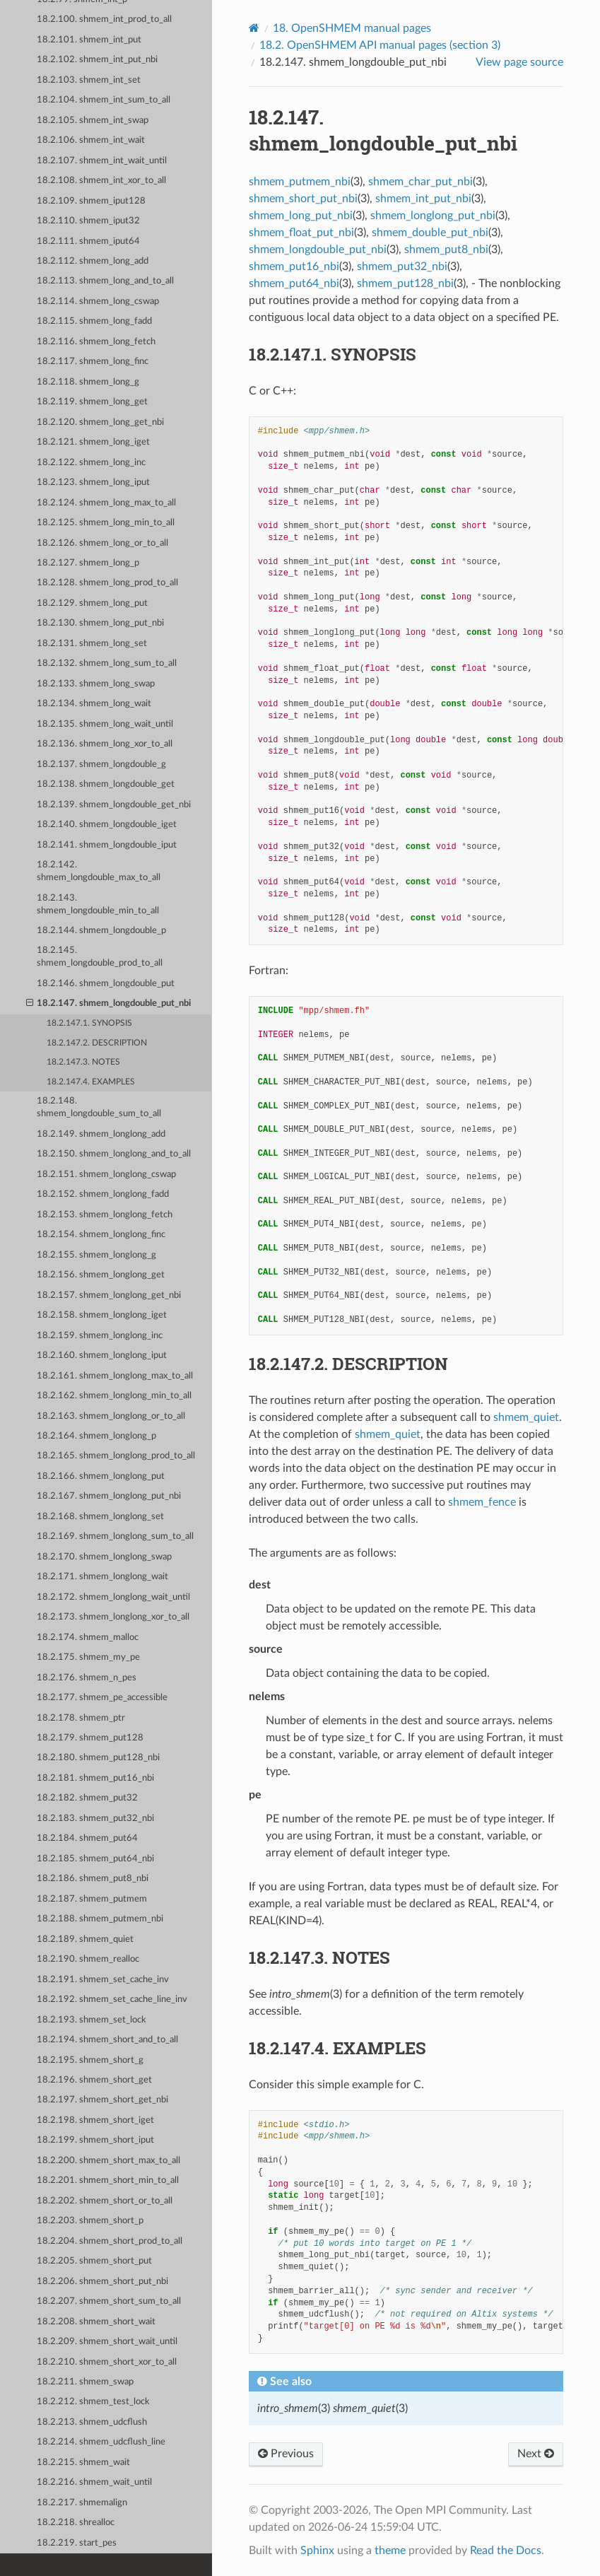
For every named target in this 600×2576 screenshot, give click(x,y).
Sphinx (317, 2550)
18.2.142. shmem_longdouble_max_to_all (98, 871)
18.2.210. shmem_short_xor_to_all (107, 2362)
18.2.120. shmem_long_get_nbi (100, 422)
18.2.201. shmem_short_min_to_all (108, 2180)
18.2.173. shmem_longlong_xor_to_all (113, 1617)
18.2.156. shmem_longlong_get (101, 1275)
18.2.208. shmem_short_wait (96, 2321)
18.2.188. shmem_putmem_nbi (100, 1919)
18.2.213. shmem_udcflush (92, 2422)
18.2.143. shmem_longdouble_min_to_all (98, 904)
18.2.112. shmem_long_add (92, 261)
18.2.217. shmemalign (82, 2502)
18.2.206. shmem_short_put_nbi (102, 2281)
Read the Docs (505, 2550)
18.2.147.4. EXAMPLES (91, 1082)
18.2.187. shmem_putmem (92, 1899)
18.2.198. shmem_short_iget (95, 2120)
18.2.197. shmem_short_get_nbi (102, 2099)
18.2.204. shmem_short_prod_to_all (109, 2241)
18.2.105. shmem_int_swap (92, 120)
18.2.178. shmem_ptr (81, 1718)
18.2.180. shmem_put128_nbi (98, 1757)
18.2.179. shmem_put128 (90, 1738)
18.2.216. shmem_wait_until (94, 2482)
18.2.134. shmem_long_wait (94, 703)
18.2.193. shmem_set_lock (91, 2020)
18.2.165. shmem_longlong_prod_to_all (116, 1455)
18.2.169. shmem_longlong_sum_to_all (115, 1536)
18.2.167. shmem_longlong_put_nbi (109, 1496)
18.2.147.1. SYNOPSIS (89, 1023)
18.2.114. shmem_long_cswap (98, 301)
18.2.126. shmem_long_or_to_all (102, 543)
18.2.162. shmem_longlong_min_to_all (114, 1395)
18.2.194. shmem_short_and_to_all (107, 2039)
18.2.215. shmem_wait (83, 2462)
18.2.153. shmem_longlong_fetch (104, 1214)
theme (390, 2550)
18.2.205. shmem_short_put (94, 2261)
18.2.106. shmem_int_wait (91, 140)
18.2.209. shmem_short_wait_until (107, 2341)
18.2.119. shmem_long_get (92, 401)
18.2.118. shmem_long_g (88, 382)
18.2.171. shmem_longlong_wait (102, 1576)
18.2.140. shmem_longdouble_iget (107, 824)
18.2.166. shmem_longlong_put (101, 1476)
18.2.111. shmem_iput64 (88, 241)
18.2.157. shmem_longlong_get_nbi (109, 1295)
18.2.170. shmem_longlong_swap (104, 1557)
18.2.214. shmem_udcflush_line (101, 2442)
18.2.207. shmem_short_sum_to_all (109, 2301)
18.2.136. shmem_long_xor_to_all (104, 744)
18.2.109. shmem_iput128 (91, 201)
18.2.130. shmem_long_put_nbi (100, 623)
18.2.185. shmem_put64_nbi (95, 1858)
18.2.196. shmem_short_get (94, 2080)
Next (535, 2453)
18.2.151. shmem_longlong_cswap (106, 1174)
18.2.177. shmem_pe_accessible (102, 1697)
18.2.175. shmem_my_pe (88, 1657)
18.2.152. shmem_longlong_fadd (103, 1194)
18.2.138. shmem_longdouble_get (106, 784)
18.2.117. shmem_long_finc (92, 361)
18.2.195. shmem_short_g (90, 2060)
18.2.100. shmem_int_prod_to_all (104, 19)
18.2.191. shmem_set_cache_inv (103, 1979)
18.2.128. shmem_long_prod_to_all (107, 582)
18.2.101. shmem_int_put (89, 40)
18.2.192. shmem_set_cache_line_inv (112, 1999)
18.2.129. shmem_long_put (92, 603)
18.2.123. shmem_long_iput (93, 482)
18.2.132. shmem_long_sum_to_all (107, 663)
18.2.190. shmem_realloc (88, 1959)
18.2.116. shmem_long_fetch (96, 341)
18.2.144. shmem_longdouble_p (101, 930)
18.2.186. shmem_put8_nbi (92, 1878)
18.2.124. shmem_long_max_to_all (106, 503)
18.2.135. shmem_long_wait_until (105, 724)
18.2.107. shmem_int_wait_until (102, 160)
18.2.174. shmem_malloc (88, 1637)
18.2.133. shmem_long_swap (96, 684)
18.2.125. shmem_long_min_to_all (106, 522)
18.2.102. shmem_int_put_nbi (97, 59)
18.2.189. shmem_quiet (85, 1939)
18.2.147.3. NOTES (83, 1062)
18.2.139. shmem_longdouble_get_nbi (114, 804)
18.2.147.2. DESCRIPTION (97, 1043)
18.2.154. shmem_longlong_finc (101, 1234)
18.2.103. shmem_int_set (89, 80)
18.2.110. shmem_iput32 (88, 221)
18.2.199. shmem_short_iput (95, 2140)
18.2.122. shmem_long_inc (91, 462)
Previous (286, 2453)
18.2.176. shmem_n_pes (86, 1677)
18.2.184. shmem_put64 (87, 1838)
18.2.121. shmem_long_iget (93, 442)
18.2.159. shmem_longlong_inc (100, 1335)
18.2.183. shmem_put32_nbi (95, 1818)
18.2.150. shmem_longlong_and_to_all (114, 1154)
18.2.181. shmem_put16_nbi (95, 1778)
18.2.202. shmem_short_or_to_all (104, 2201)
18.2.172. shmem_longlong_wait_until (113, 1597)
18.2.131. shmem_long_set (92, 643)
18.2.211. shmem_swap (85, 2382)
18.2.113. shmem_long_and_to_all (105, 281)
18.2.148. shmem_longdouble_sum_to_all (99, 1107)
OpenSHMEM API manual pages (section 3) (379, 45)
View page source (519, 62)
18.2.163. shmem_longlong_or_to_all (111, 1416)
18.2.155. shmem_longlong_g (96, 1255)
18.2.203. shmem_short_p (90, 2220)
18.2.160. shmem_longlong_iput (102, 1355)
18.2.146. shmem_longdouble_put (106, 983)
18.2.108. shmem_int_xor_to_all (101, 180)
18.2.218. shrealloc (75, 2522)
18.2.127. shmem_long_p (88, 563)
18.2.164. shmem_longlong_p (96, 1436)
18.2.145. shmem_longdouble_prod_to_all (100, 957)
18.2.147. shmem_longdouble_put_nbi (109, 1003)
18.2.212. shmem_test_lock (93, 2401)
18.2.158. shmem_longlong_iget (102, 1315)
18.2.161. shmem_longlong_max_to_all (115, 1376)
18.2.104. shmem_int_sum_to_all (103, 100)
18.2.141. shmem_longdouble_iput (107, 845)
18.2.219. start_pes (77, 2543)
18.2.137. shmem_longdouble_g (101, 764)
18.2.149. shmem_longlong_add (101, 1134)
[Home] (254, 28)
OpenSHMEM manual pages (352, 28)
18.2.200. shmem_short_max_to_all (108, 2160)
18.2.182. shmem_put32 (87, 1798)
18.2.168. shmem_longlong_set (100, 1516)
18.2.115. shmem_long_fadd (94, 321)
